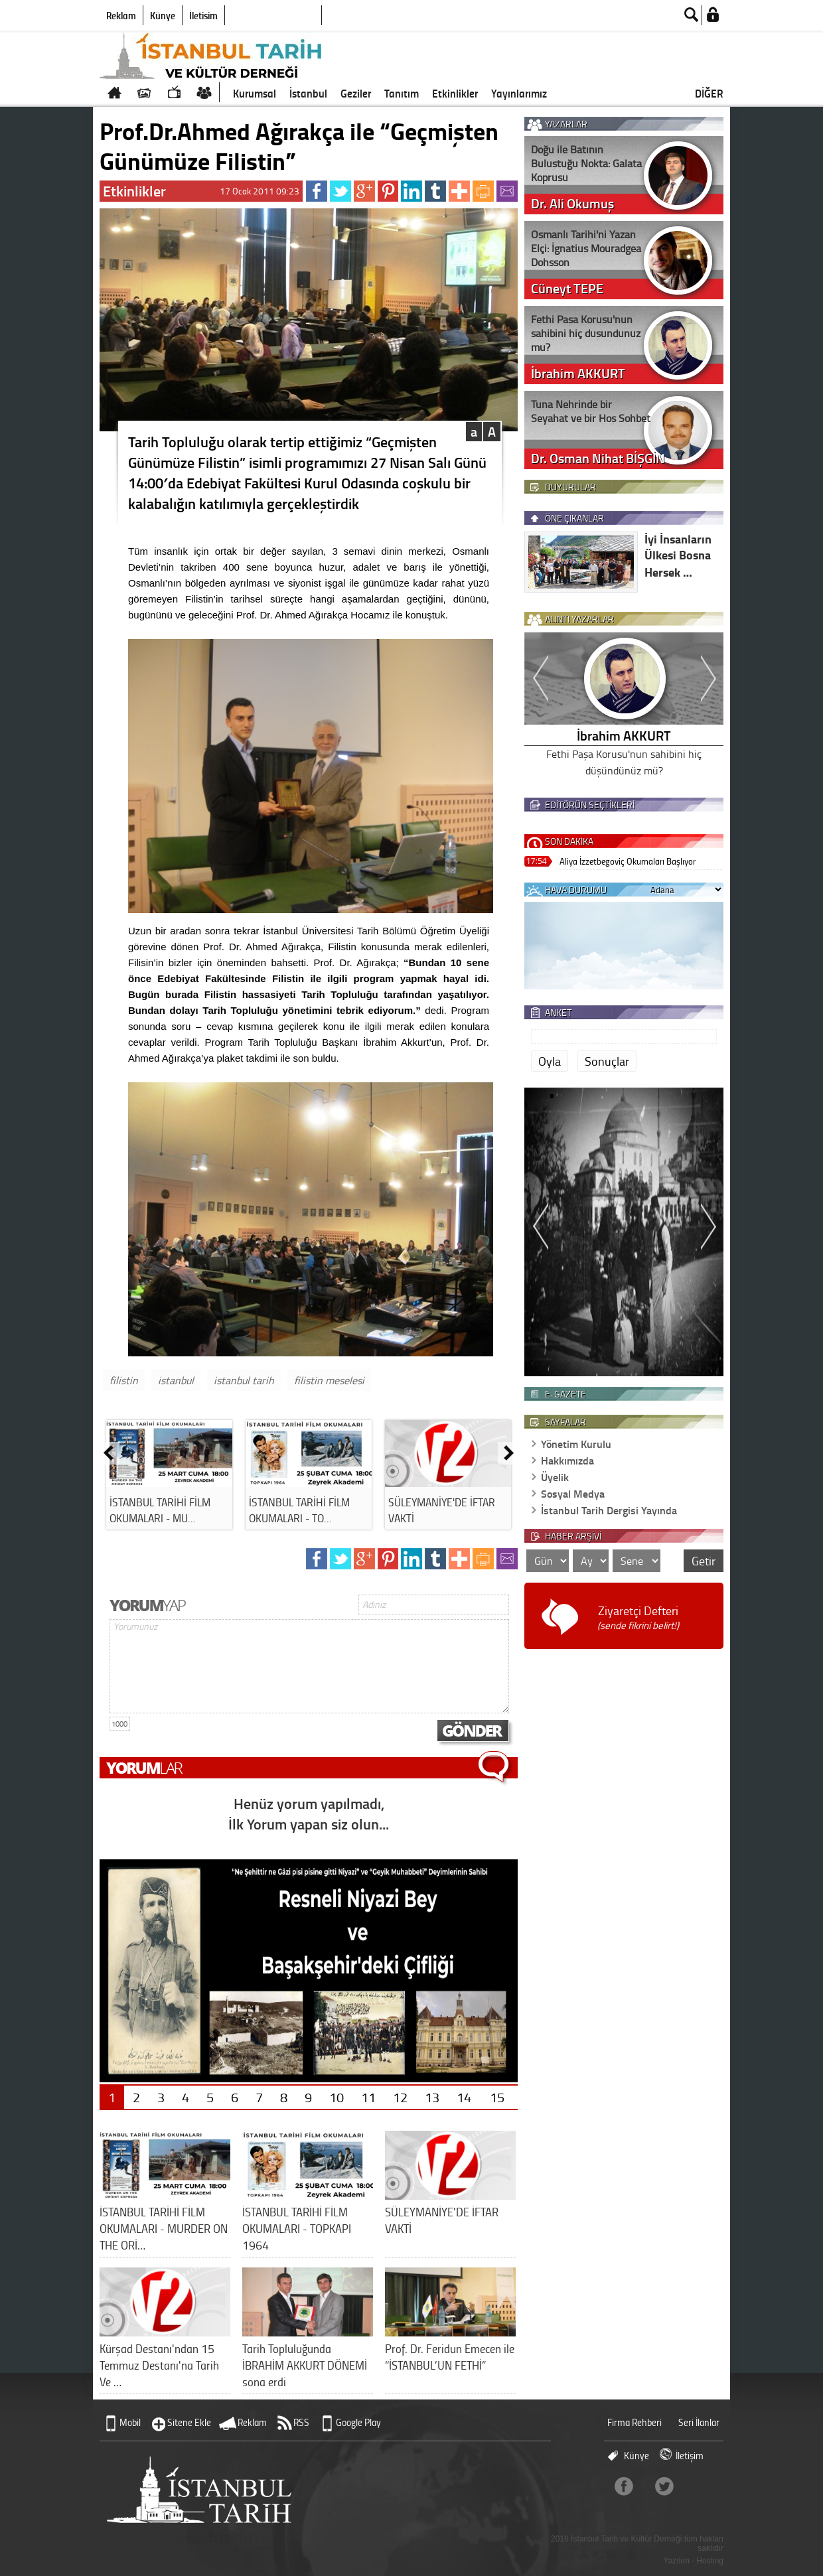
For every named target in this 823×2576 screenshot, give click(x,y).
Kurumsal (254, 93)
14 (464, 2097)
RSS (301, 2422)
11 (368, 2097)
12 (400, 2097)
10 (336, 2097)
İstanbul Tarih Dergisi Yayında (609, 1510)
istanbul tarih (244, 1380)
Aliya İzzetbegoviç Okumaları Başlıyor (628, 861)
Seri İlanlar (698, 2422)
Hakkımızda (567, 1460)
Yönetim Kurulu (576, 1443)
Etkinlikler (455, 93)
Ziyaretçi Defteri (638, 1617)
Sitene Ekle (189, 2422)
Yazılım (677, 2560)
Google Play (358, 2422)
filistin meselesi (329, 1380)
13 (432, 2097)
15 (497, 2097)
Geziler (355, 93)
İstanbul (308, 93)
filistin (124, 1380)
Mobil (130, 2422)
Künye (162, 15)
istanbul (176, 1380)
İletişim (203, 15)
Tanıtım (401, 93)
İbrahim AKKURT (624, 735)
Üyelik (555, 1476)
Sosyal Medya (573, 1493)
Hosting (709, 2560)
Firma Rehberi (634, 2422)
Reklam (121, 15)
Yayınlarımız (519, 93)
